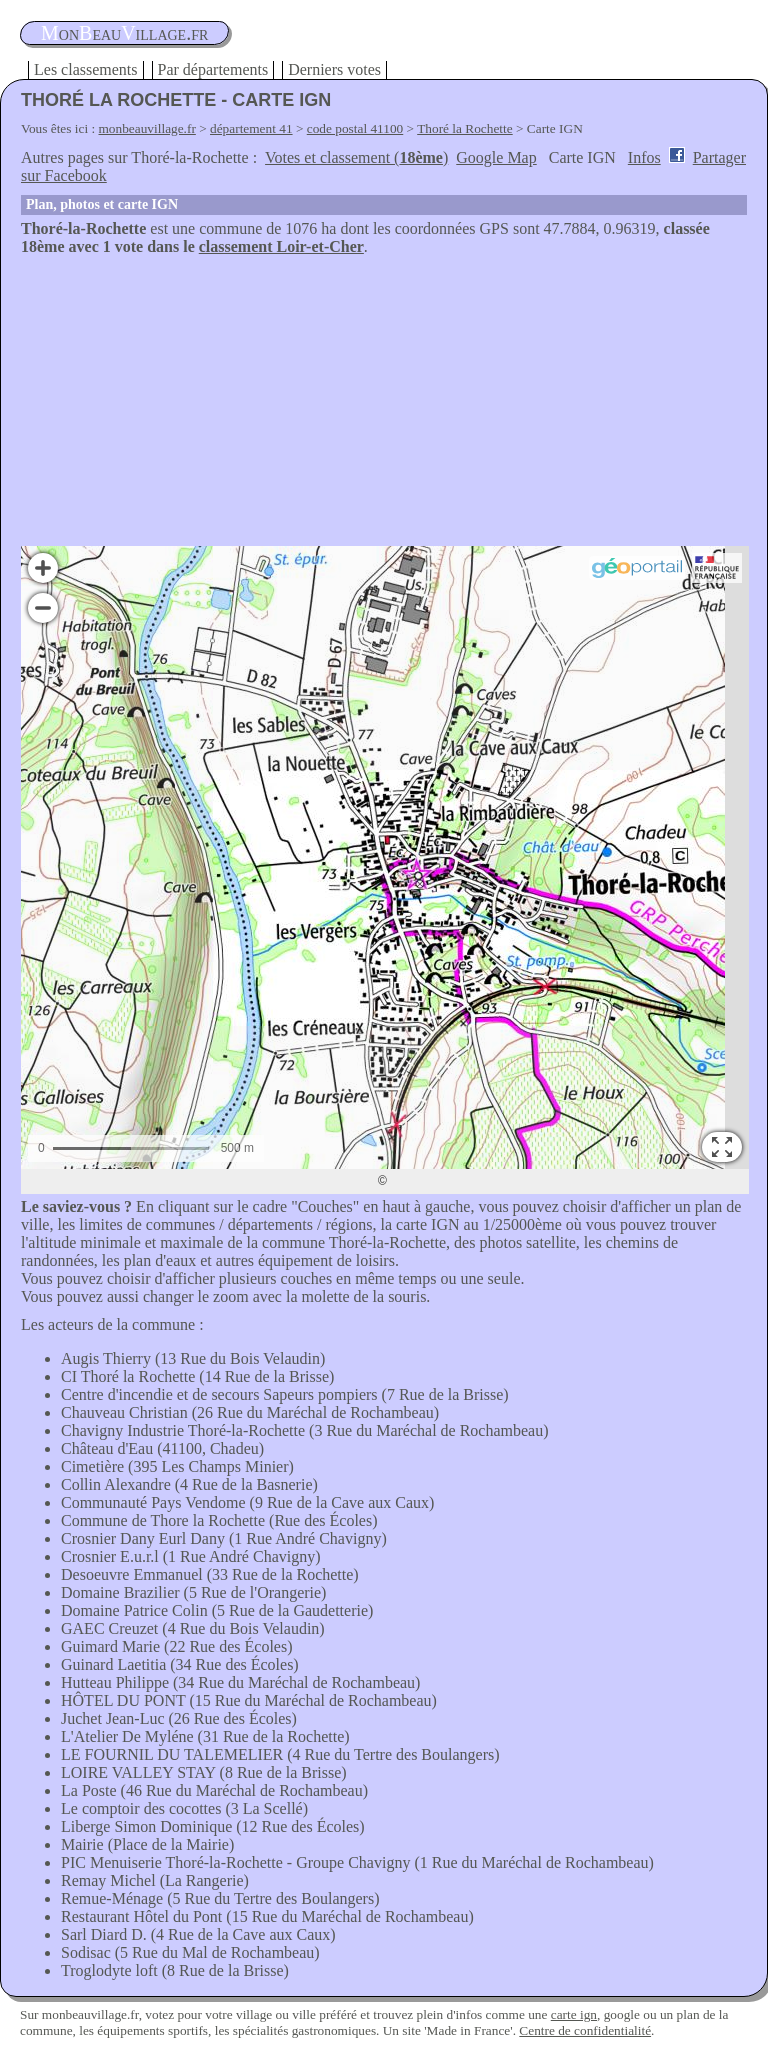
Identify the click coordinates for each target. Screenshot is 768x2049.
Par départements (213, 69)
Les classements (86, 69)
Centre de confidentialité (585, 2030)
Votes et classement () (356, 157)
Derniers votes (334, 69)
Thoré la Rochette (464, 128)
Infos (644, 157)
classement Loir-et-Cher (281, 246)
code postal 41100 (355, 128)
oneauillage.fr (124, 33)
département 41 (251, 128)
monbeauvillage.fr (147, 128)
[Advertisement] (384, 406)
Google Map (496, 157)
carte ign (574, 2014)
